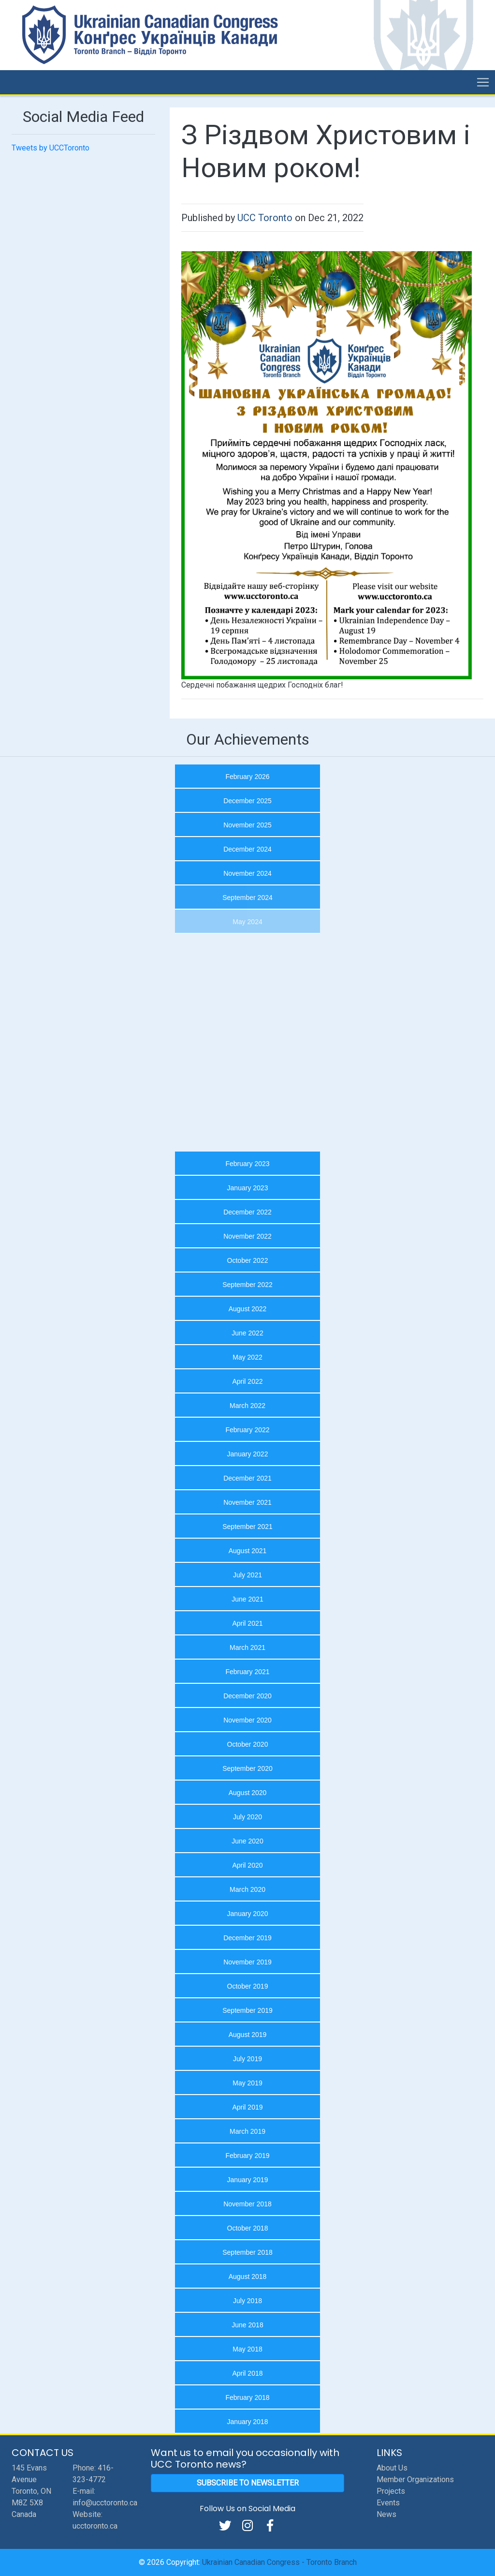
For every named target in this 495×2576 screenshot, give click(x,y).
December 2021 (247, 1478)
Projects (391, 2491)
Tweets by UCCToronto (50, 147)
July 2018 (247, 2301)
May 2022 (247, 1357)
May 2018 (247, 2349)
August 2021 (248, 1551)
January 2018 (247, 2422)
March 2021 (247, 1647)
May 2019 (247, 2083)
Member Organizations (415, 2479)
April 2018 (247, 2373)
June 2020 (247, 1841)
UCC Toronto (264, 218)
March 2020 (247, 1889)
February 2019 (247, 2155)
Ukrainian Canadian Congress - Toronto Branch (279, 2562)
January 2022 (247, 1454)
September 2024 (247, 897)
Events (388, 2502)
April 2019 (247, 2107)
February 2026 (247, 776)
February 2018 (247, 2397)
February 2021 (247, 1672)
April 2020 (247, 1865)
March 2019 (247, 2131)
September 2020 (247, 1768)
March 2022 (247, 1405)
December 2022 (247, 1212)
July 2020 (247, 1817)
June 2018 (247, 2325)
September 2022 (247, 1284)
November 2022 (247, 1236)
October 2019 (247, 1986)
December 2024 (247, 849)
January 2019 (247, 2180)
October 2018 (247, 2228)
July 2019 (247, 2059)
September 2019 (247, 2010)
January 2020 (247, 1913)
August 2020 (248, 1793)
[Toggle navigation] (483, 82)
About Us (392, 2467)
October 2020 (247, 1744)
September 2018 (247, 2252)
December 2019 (247, 1938)
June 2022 (247, 1333)
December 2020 (247, 1696)
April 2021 (247, 1623)
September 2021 (247, 1526)
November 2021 (247, 1502)
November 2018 (247, 2204)
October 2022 (247, 1260)
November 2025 (247, 825)
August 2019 (248, 2034)
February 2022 (247, 1430)
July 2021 (247, 1575)
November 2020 (247, 1720)
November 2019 (247, 1962)
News (386, 2514)
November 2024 (247, 873)
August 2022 (248, 1309)
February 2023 (247, 1164)
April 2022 (247, 1381)
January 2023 (247, 1188)
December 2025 (247, 801)
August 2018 (248, 2276)
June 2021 (247, 1599)
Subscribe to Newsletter (248, 2482)
